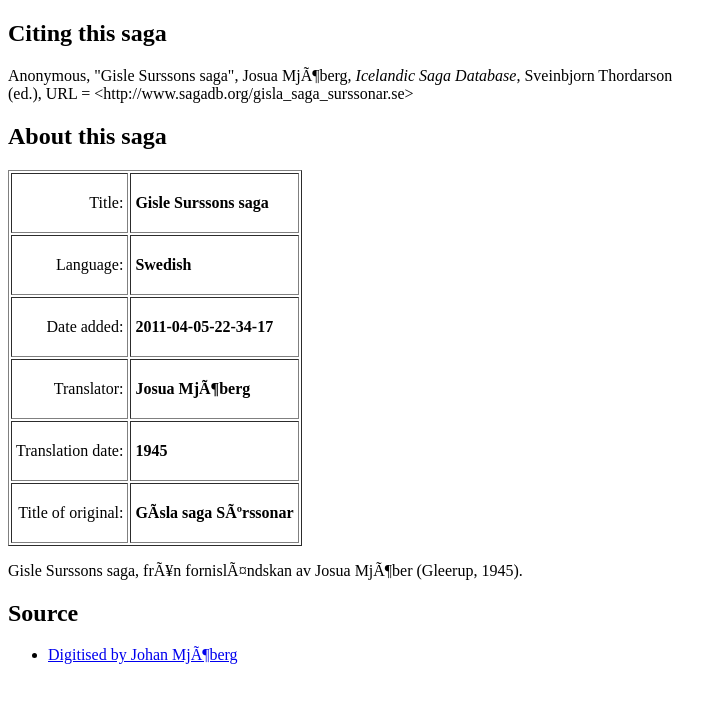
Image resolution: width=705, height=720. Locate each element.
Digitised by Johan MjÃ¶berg (143, 654)
